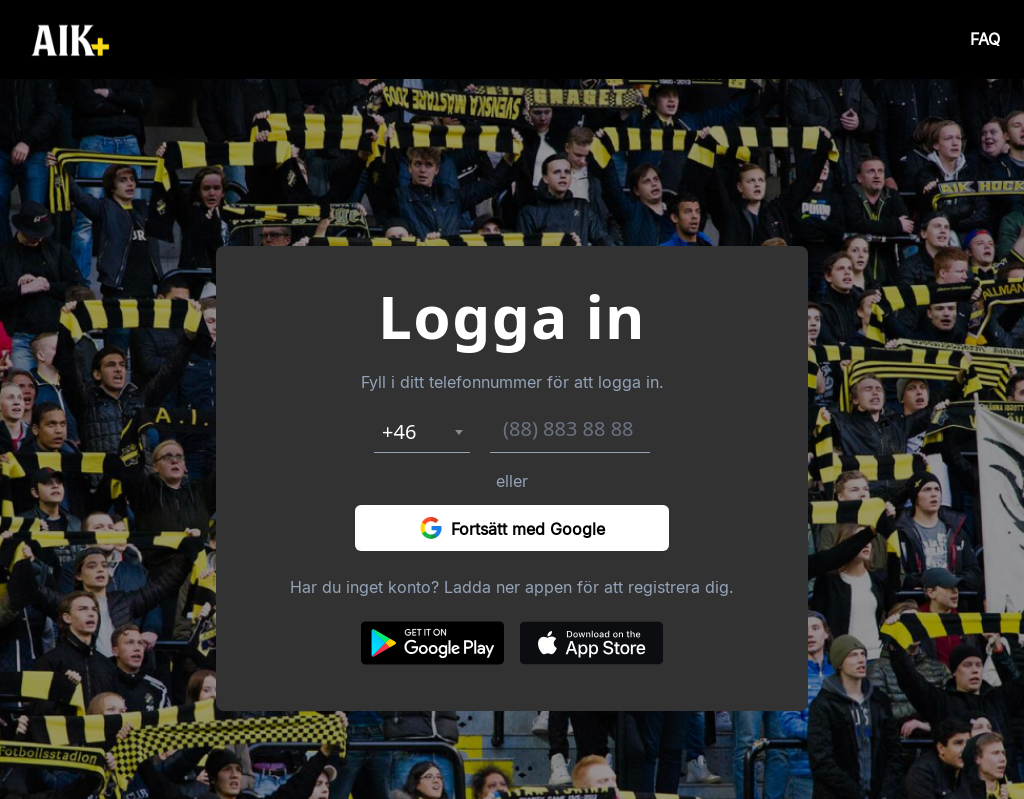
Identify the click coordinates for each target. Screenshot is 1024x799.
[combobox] (422, 432)
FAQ (985, 39)
